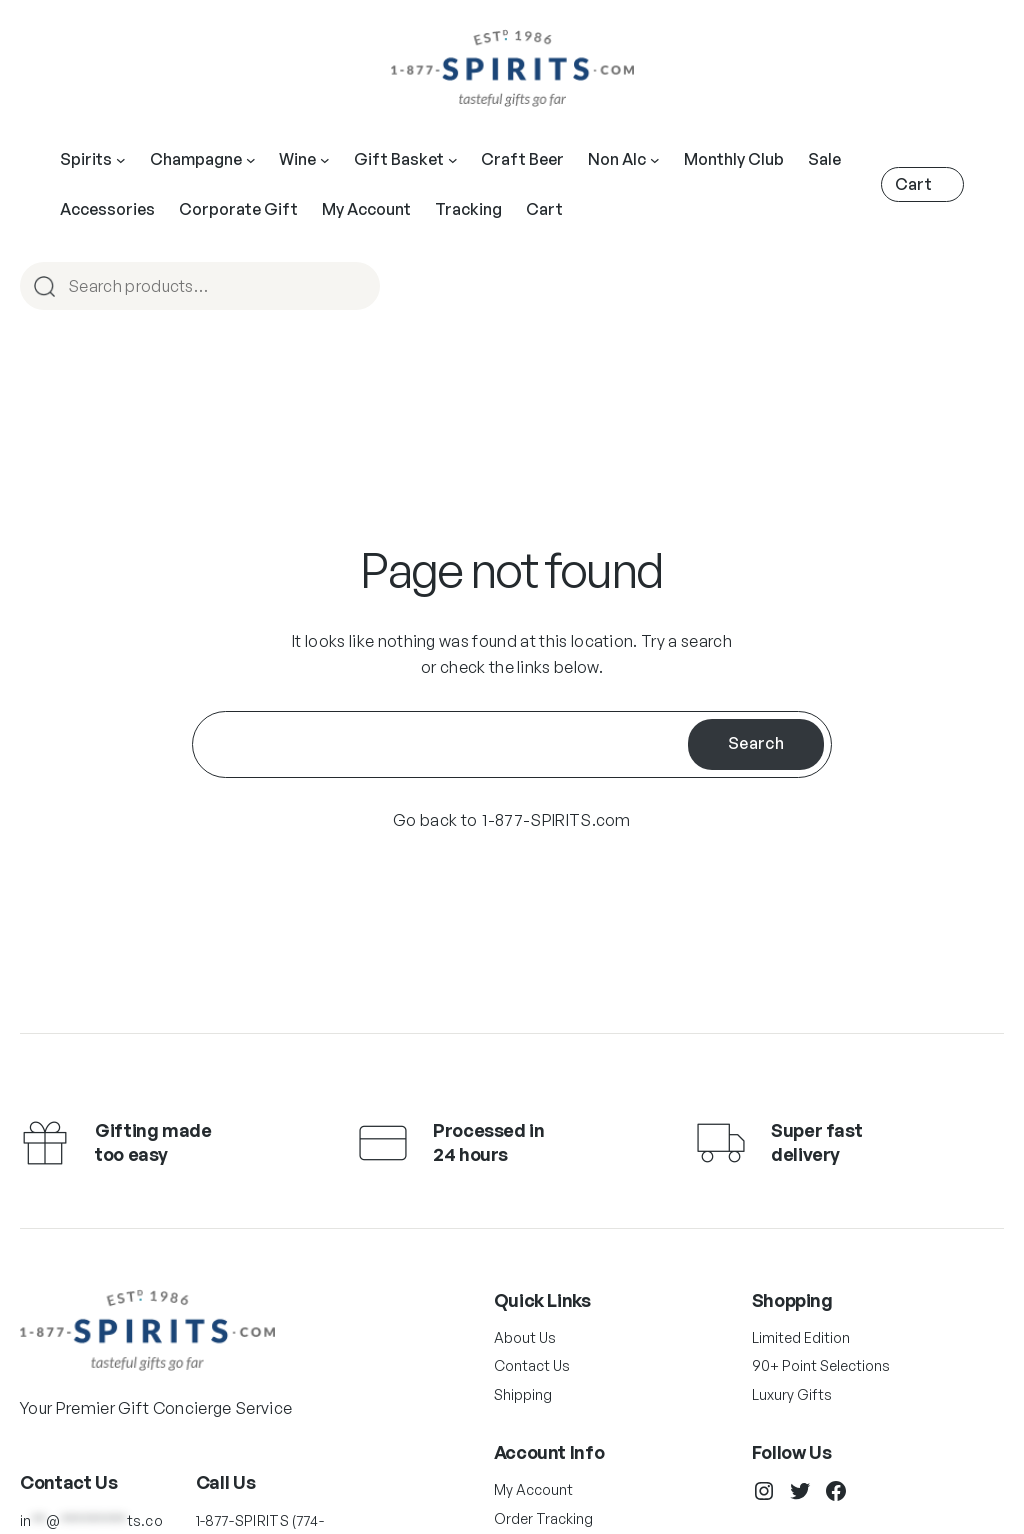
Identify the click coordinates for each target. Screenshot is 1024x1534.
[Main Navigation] (121, 160)
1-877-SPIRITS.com (556, 820)
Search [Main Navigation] (356, 287)
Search (756, 743)
